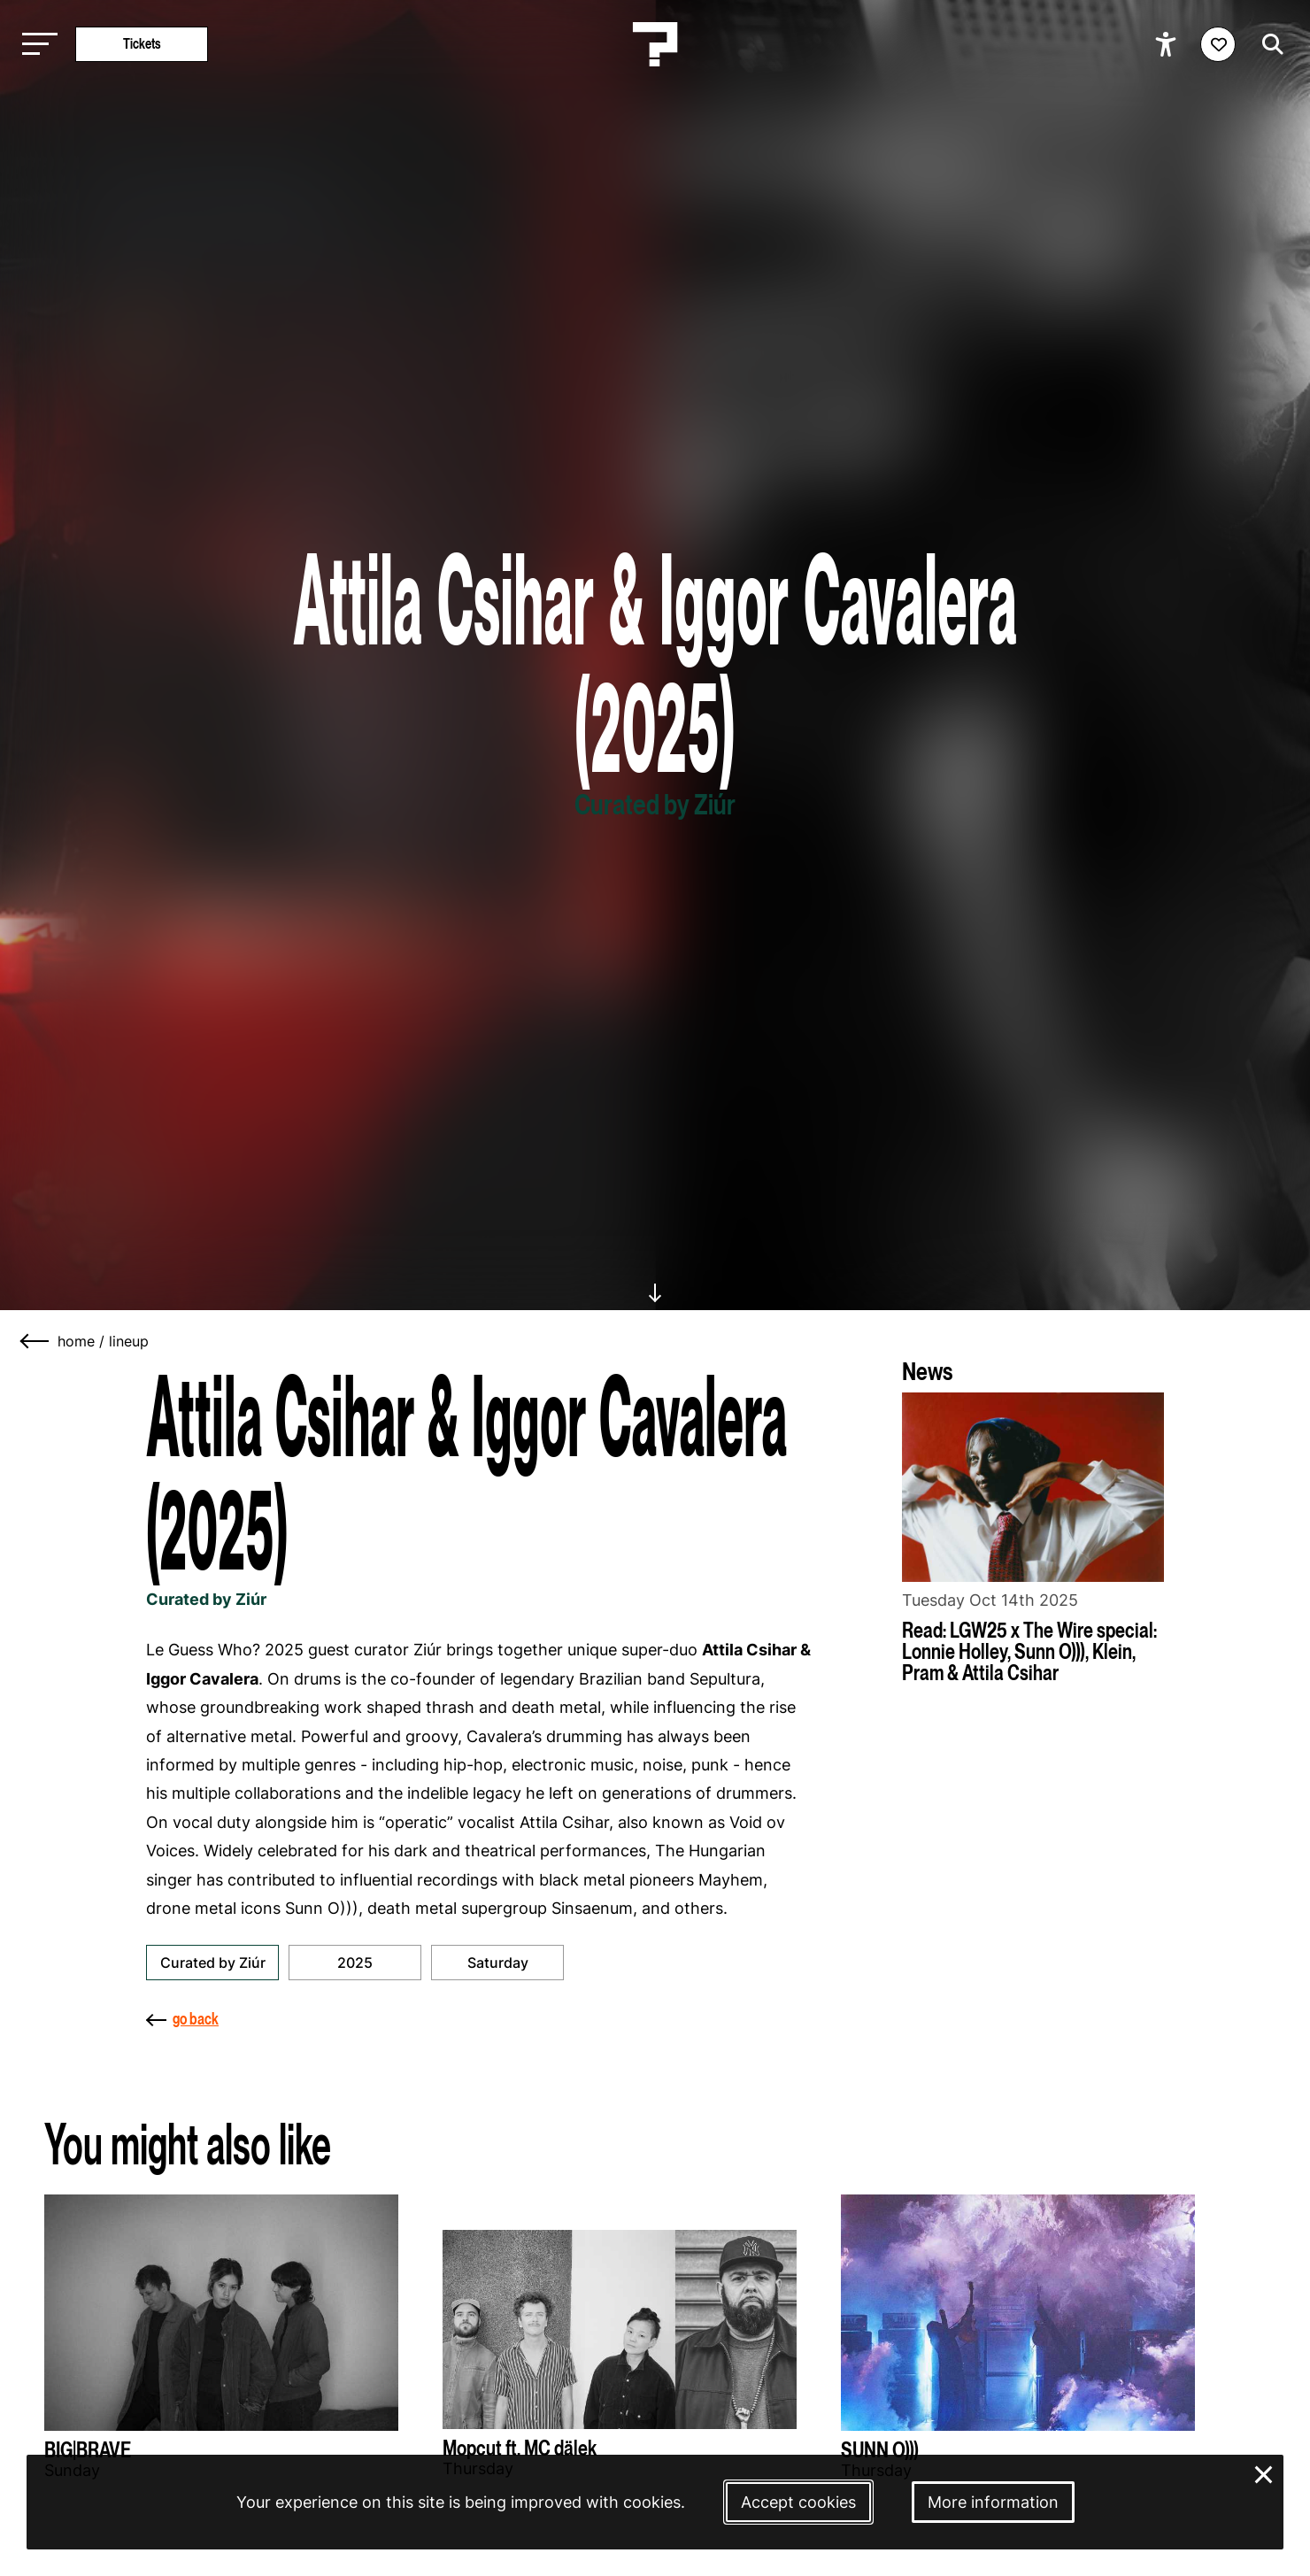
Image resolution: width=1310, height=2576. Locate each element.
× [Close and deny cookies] (1264, 2473)
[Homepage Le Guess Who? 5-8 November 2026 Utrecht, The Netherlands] (655, 44)
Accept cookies (798, 2502)
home (76, 1341)
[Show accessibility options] (1167, 44)
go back (182, 2018)
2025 (355, 1962)
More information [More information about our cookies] (993, 2502)
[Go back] (35, 1341)
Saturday (497, 1962)
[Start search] (1268, 44)
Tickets (142, 43)
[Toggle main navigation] (35, 44)
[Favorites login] (1218, 44)
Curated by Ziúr (213, 1962)
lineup (129, 1341)
